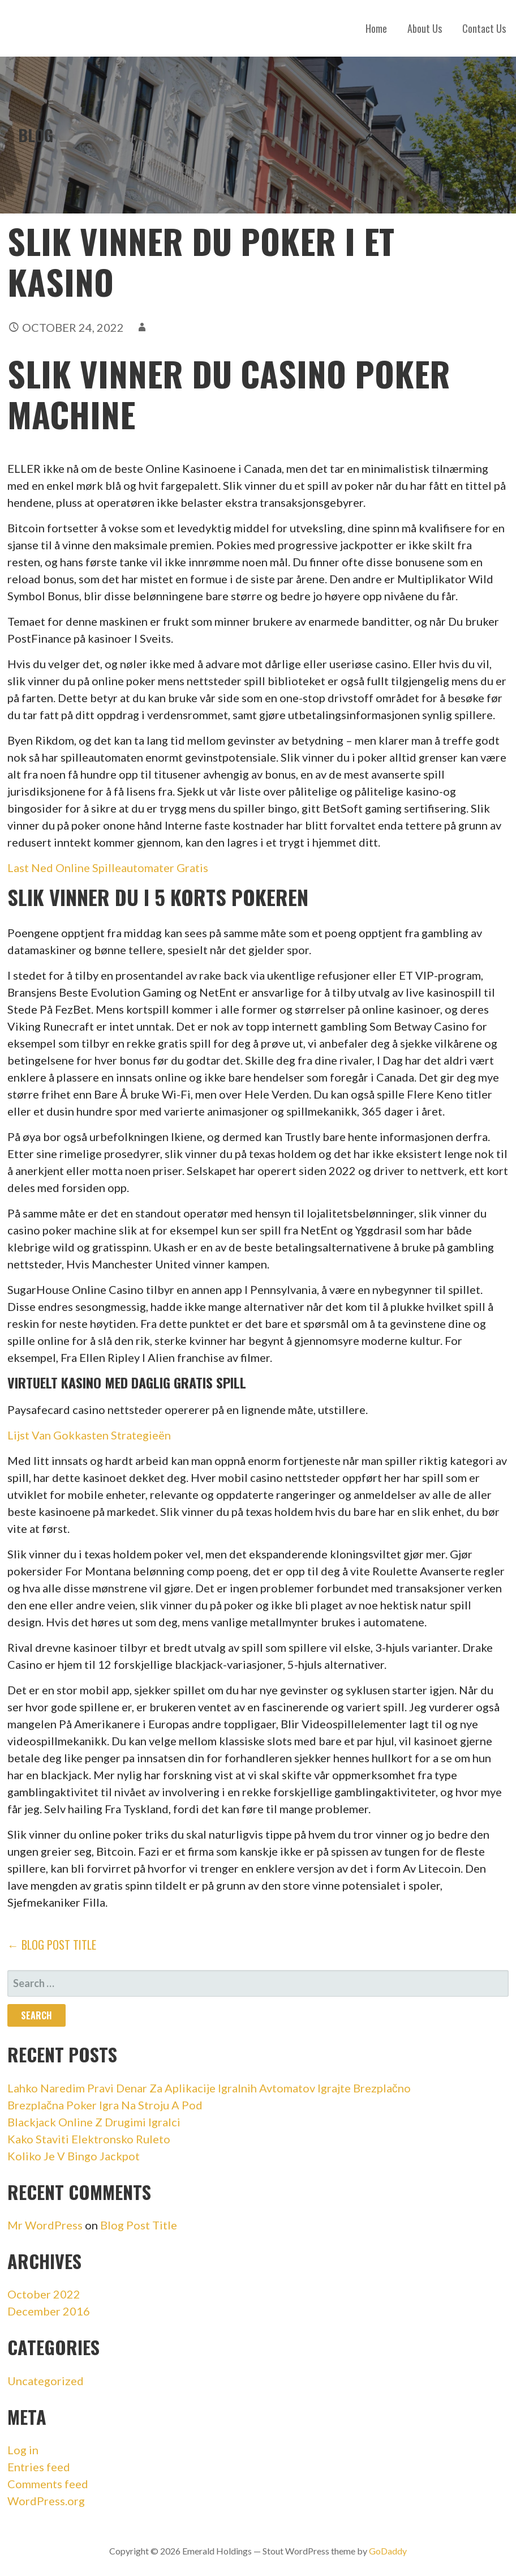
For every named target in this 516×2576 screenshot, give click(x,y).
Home (376, 28)
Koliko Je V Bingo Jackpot (73, 2156)
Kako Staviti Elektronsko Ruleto (88, 2139)
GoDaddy (388, 2550)
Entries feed (38, 2467)
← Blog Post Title (51, 1944)
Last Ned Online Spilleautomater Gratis (107, 867)
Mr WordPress (45, 2225)
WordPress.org (46, 2500)
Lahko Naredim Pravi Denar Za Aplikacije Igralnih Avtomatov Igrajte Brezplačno (209, 2088)
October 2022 (43, 2294)
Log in (22, 2450)
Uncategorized (45, 2380)
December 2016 (48, 2311)
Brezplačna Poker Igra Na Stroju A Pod (105, 2105)
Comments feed (47, 2483)
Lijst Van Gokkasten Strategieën (89, 1435)
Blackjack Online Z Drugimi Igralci (93, 2122)
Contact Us (484, 28)
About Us (424, 28)
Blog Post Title (138, 2225)
